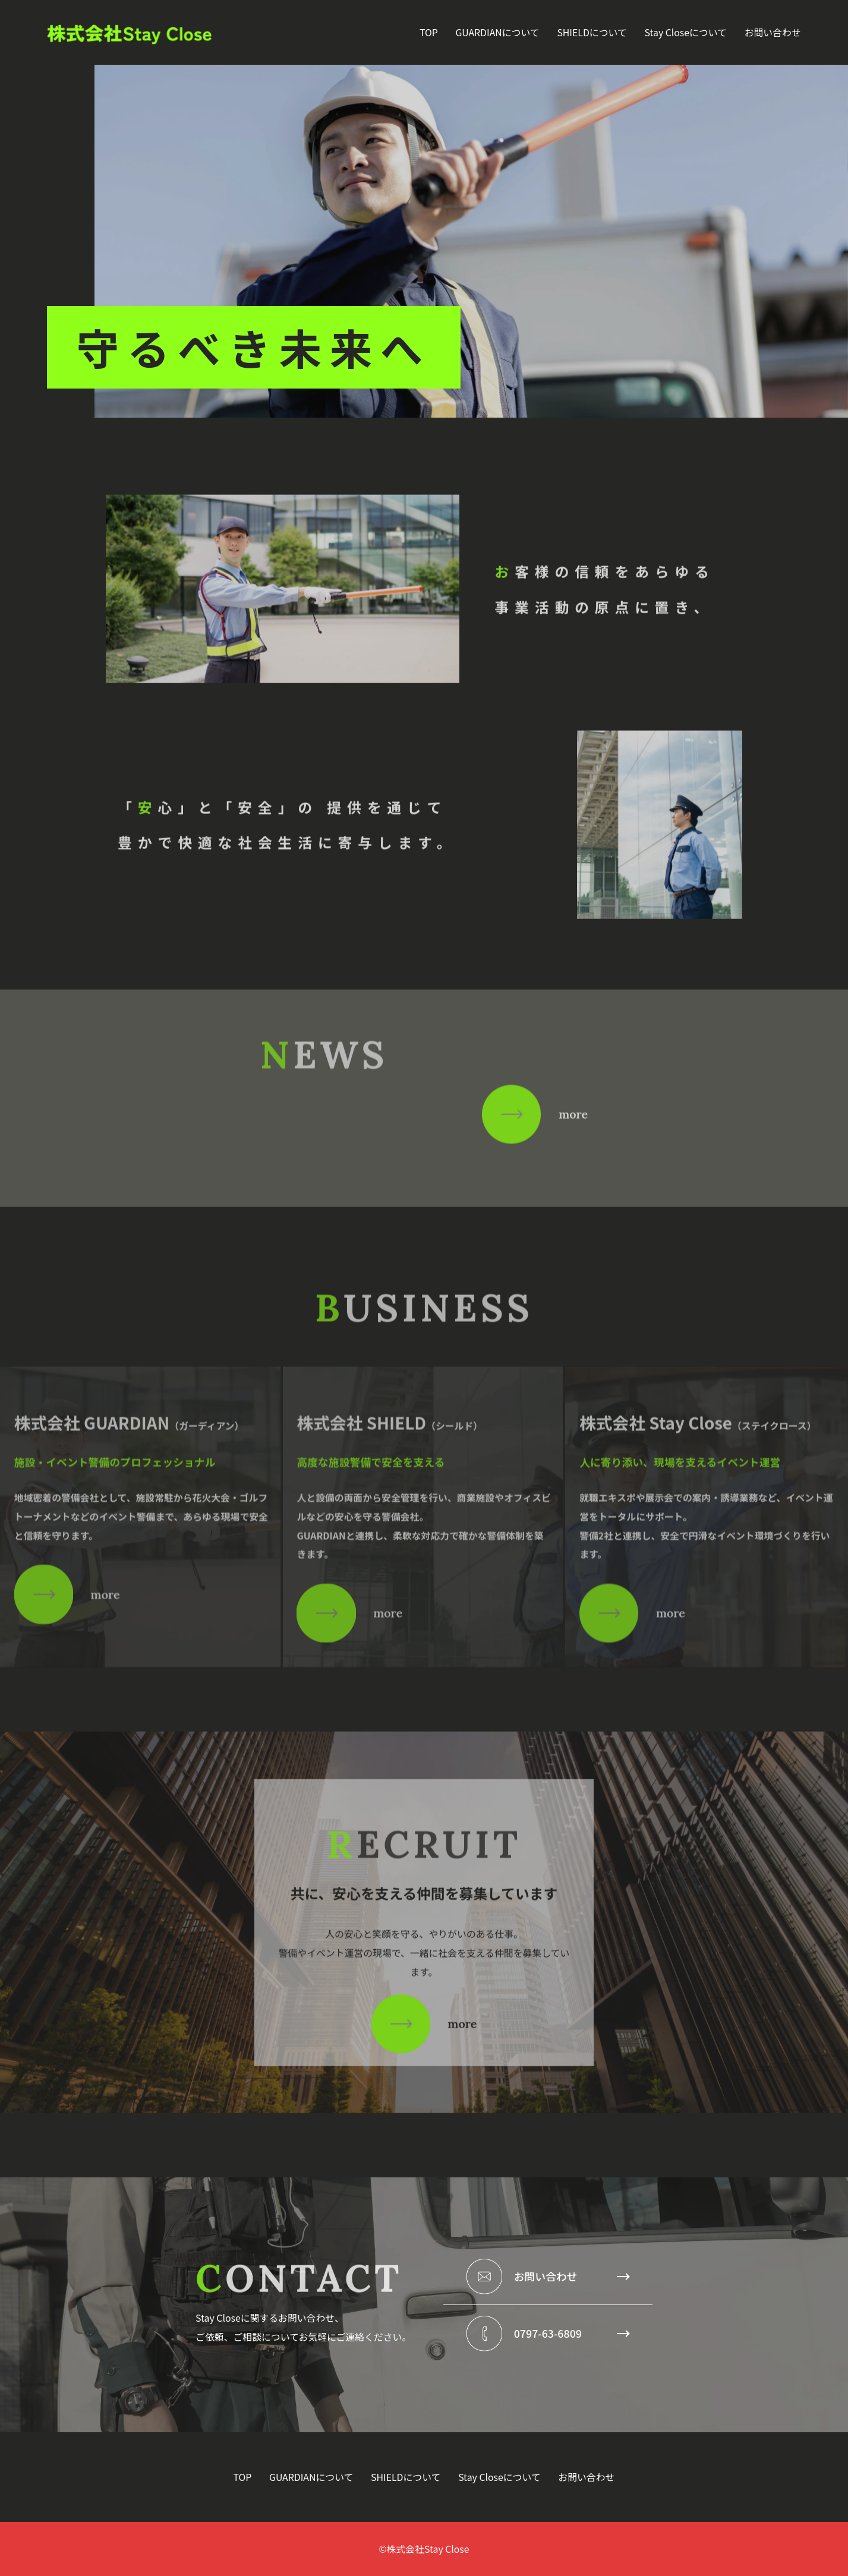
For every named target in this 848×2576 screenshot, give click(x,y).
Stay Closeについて (685, 32)
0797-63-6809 (571, 2333)
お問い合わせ (773, 32)
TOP (429, 32)
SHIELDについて (591, 32)
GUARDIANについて (497, 32)
